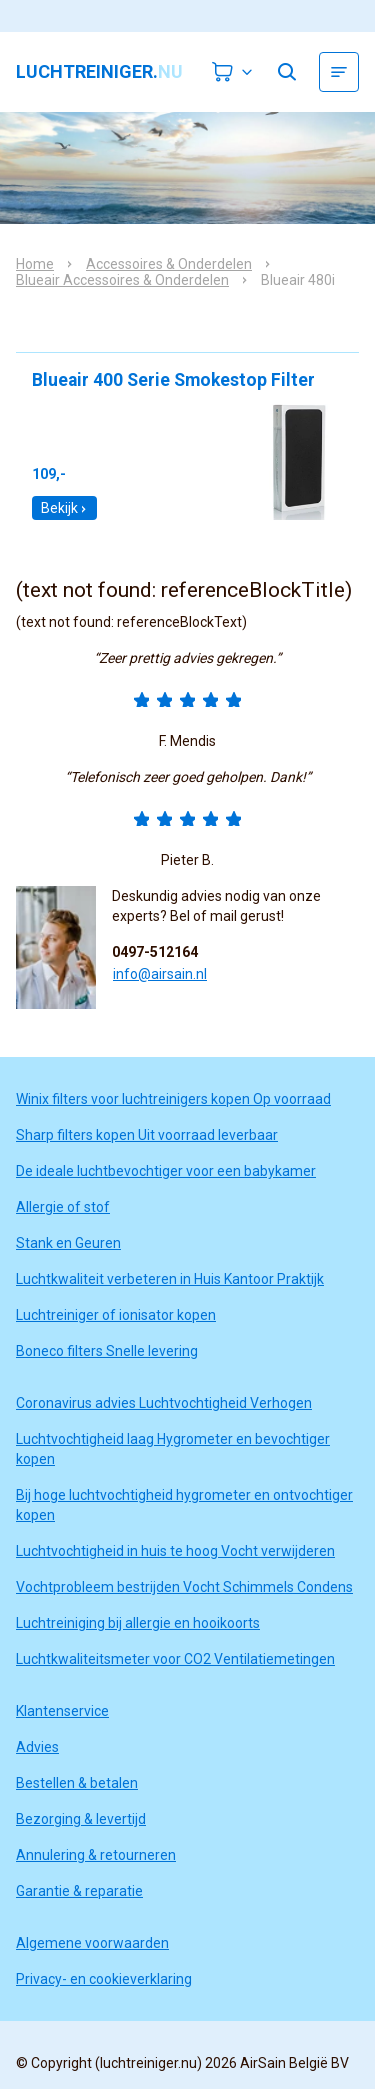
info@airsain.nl (160, 974)
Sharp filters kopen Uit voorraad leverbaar (147, 1135)
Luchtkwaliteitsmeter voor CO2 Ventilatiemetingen (175, 1659)
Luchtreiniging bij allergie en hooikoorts (138, 1623)
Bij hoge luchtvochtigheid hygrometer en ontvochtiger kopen (184, 1505)
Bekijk (64, 508)
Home (35, 264)
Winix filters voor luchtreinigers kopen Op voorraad (173, 1099)
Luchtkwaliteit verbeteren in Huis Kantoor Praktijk (170, 1279)
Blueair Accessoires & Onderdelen (122, 280)
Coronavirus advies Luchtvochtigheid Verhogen (164, 1403)
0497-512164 (155, 952)
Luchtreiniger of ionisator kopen (116, 1315)
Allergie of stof (63, 1207)
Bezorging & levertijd (81, 1819)
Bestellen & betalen (77, 1783)
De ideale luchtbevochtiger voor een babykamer (166, 1171)
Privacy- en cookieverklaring (104, 1979)
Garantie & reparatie (79, 1891)
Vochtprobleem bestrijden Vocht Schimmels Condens (184, 1587)
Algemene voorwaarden (92, 1943)
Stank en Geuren (68, 1243)
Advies (37, 1747)
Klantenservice (62, 1711)
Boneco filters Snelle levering (107, 1351)
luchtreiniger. (99, 72)
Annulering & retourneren (96, 1855)
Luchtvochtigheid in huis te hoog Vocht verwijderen (175, 1551)
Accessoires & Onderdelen (169, 264)
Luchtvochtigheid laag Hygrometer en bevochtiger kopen (173, 1449)
